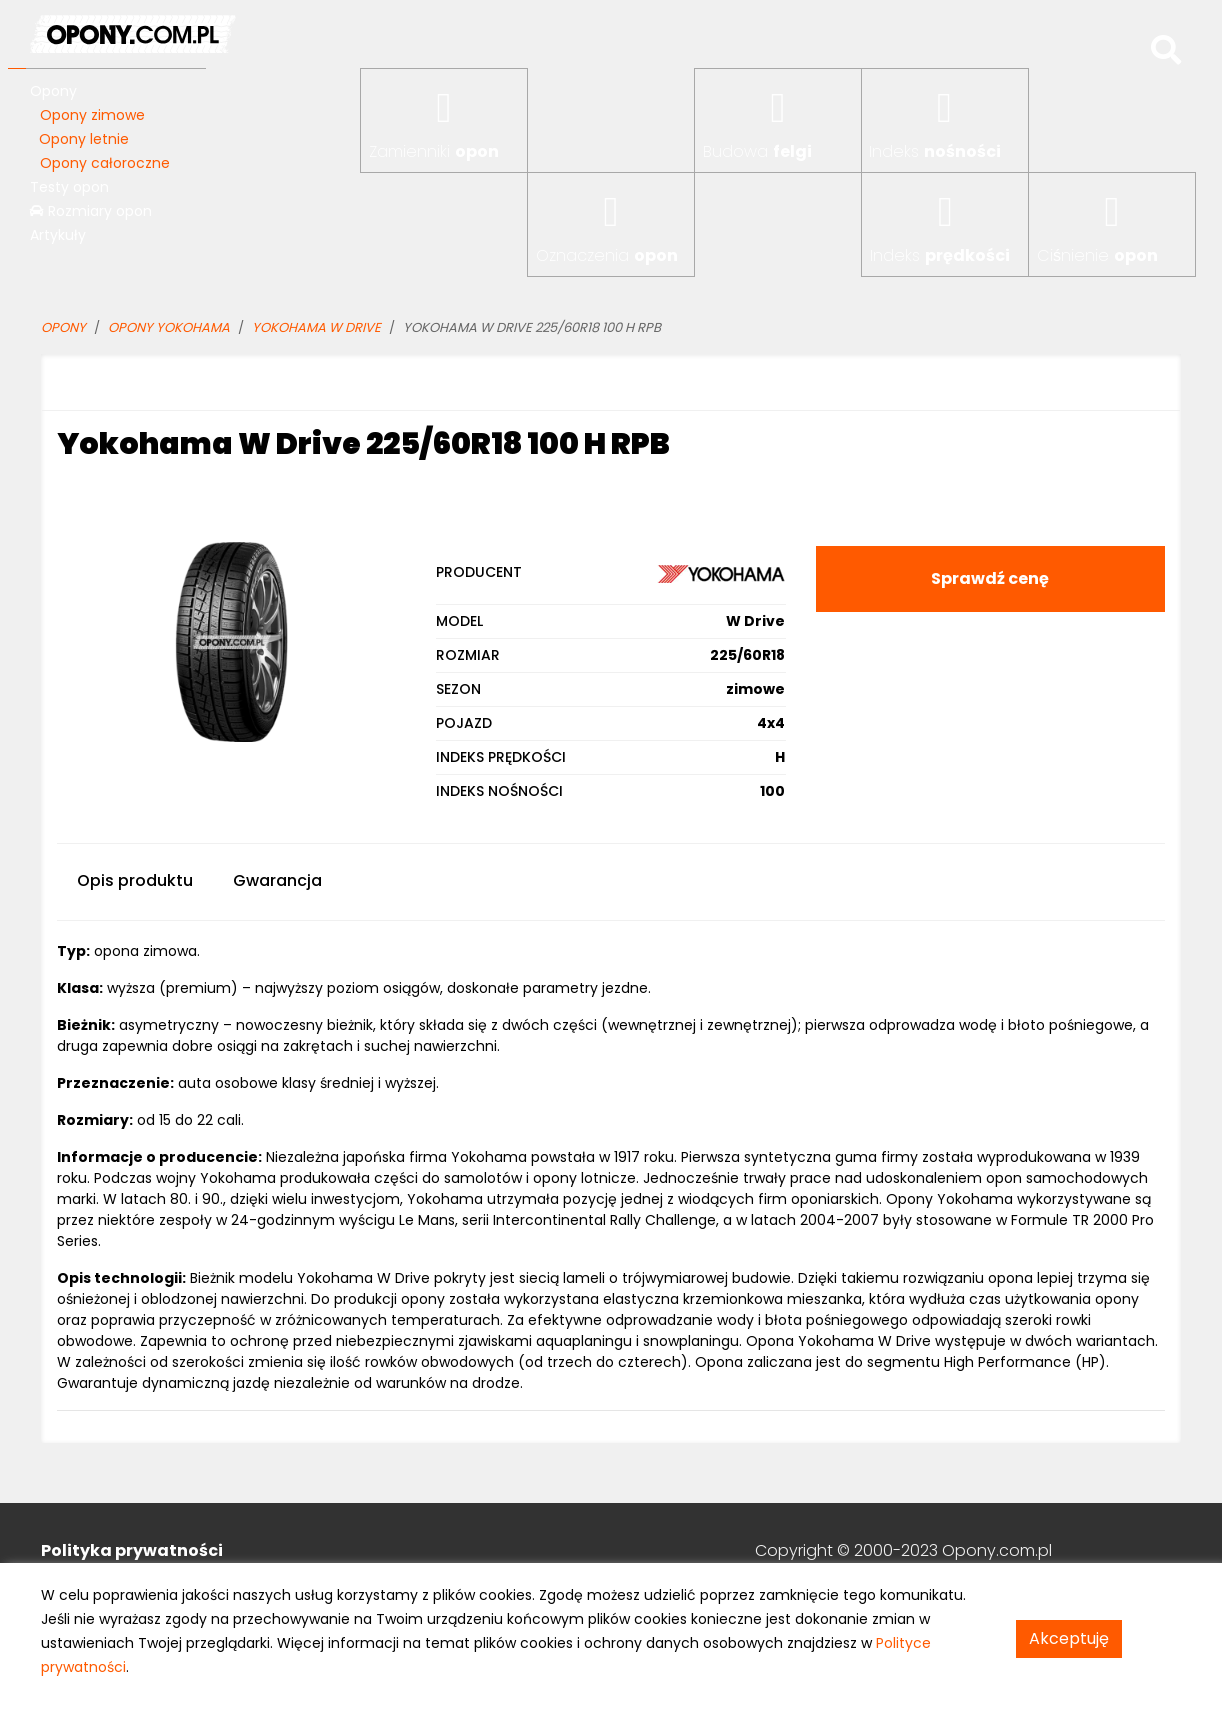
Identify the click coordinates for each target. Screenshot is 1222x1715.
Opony (53, 91)
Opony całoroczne (105, 163)
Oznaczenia (607, 255)
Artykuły (58, 235)
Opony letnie (84, 139)
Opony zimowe (92, 115)
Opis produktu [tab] (135, 880)
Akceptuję (1069, 1638)
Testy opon (69, 187)
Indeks (935, 151)
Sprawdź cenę (990, 578)
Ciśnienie (1097, 255)
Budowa (757, 151)
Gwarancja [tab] (277, 880)
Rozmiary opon (91, 211)
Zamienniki (434, 151)
